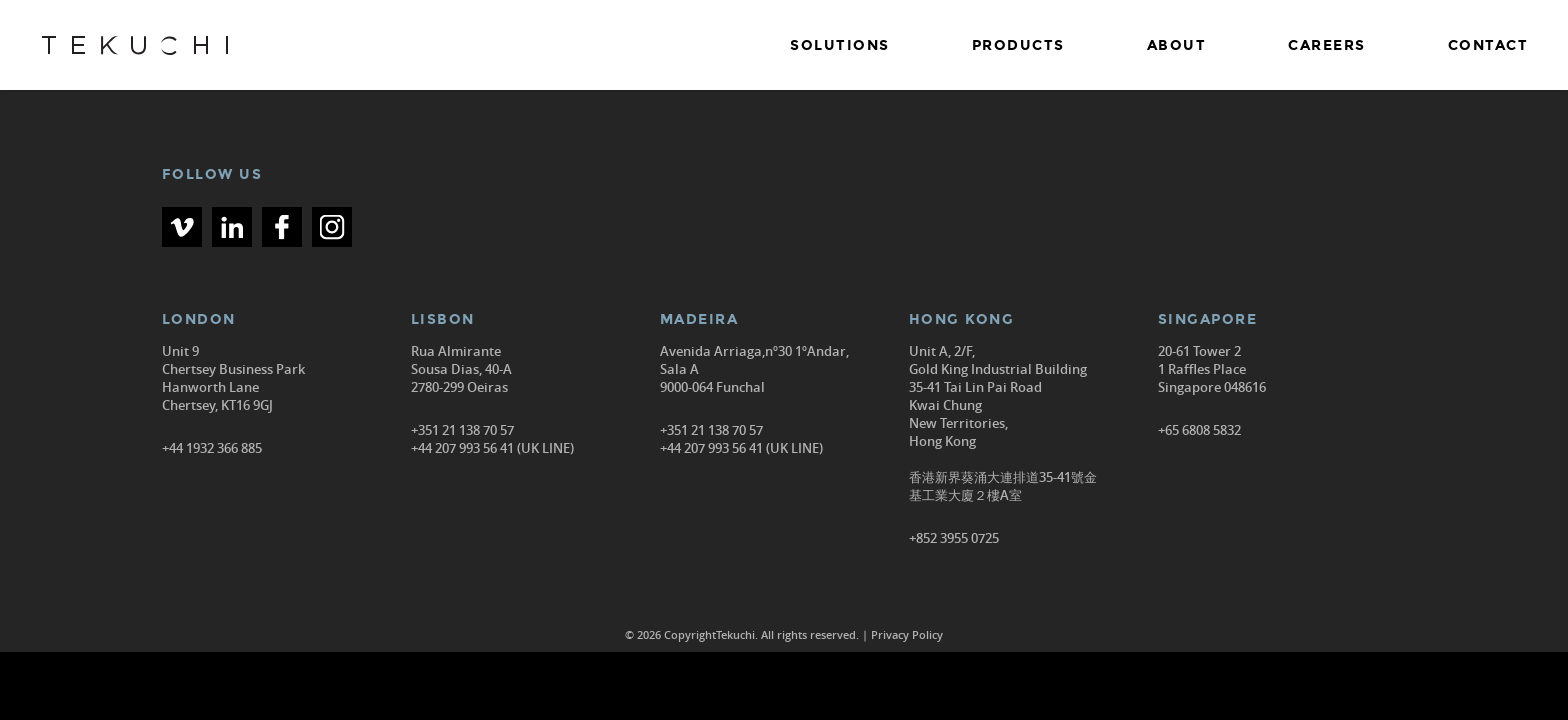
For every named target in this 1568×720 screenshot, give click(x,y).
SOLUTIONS (840, 45)
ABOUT (1177, 45)
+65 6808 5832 (1199, 430)
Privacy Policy (907, 634)
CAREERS (1327, 45)
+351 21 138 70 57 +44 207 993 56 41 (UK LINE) (492, 439)
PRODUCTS (1018, 45)
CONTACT (1488, 45)
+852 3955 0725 (954, 538)
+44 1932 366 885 (212, 448)
